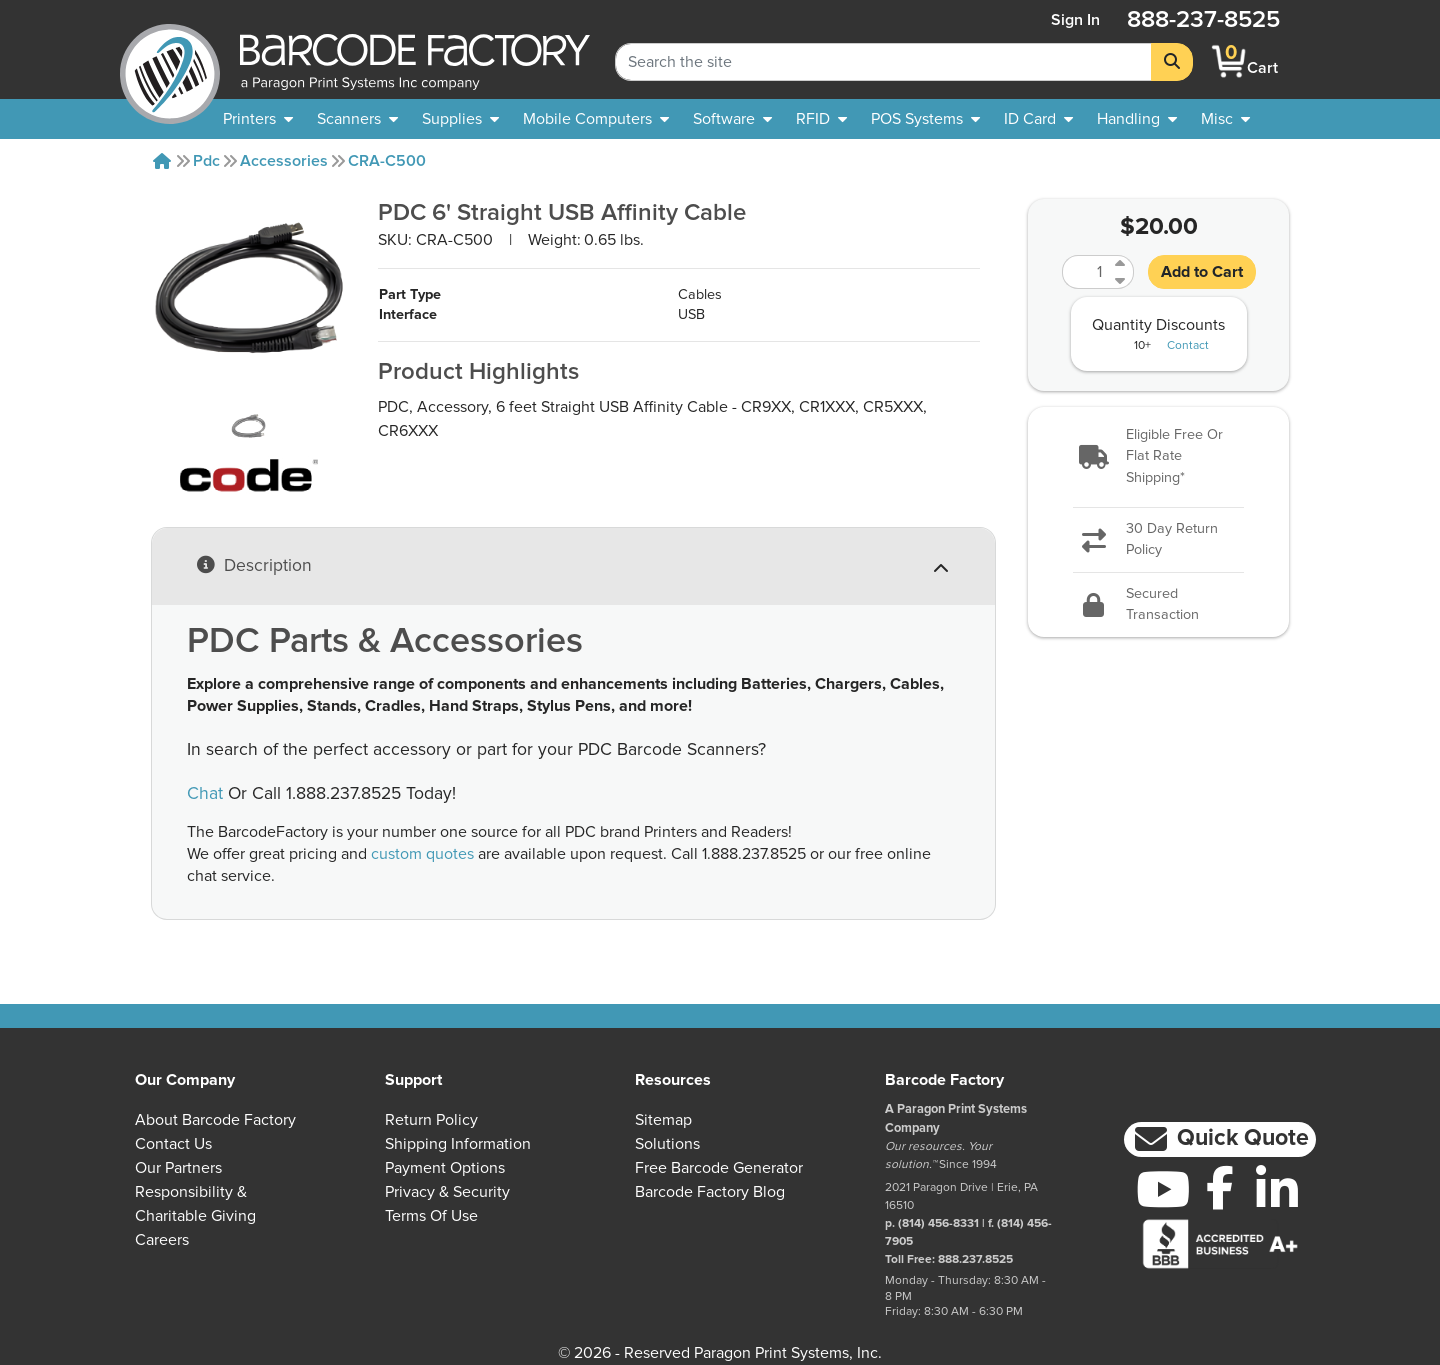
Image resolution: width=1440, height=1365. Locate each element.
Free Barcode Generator (719, 1168)
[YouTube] (1163, 1189)
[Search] (1172, 62)
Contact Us (173, 1144)
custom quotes (422, 854)
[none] (1225, 119)
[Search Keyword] (883, 62)
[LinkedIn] (1276, 1189)
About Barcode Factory (215, 1120)
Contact (1188, 346)
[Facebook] (1220, 1187)
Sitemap (663, 1120)
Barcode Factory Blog (710, 1192)
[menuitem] (258, 119)
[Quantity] (1086, 272)
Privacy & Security (447, 1192)
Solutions (667, 1144)
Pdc (206, 161)
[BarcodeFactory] (170, 61)
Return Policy (431, 1120)
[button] (1158, 457)
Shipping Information (458, 1144)
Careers (162, 1240)
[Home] (162, 161)
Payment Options (445, 1168)
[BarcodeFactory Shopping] (1229, 61)
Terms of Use (431, 1216)
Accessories (284, 161)
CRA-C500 (387, 161)
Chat (205, 794)
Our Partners (178, 1168)
